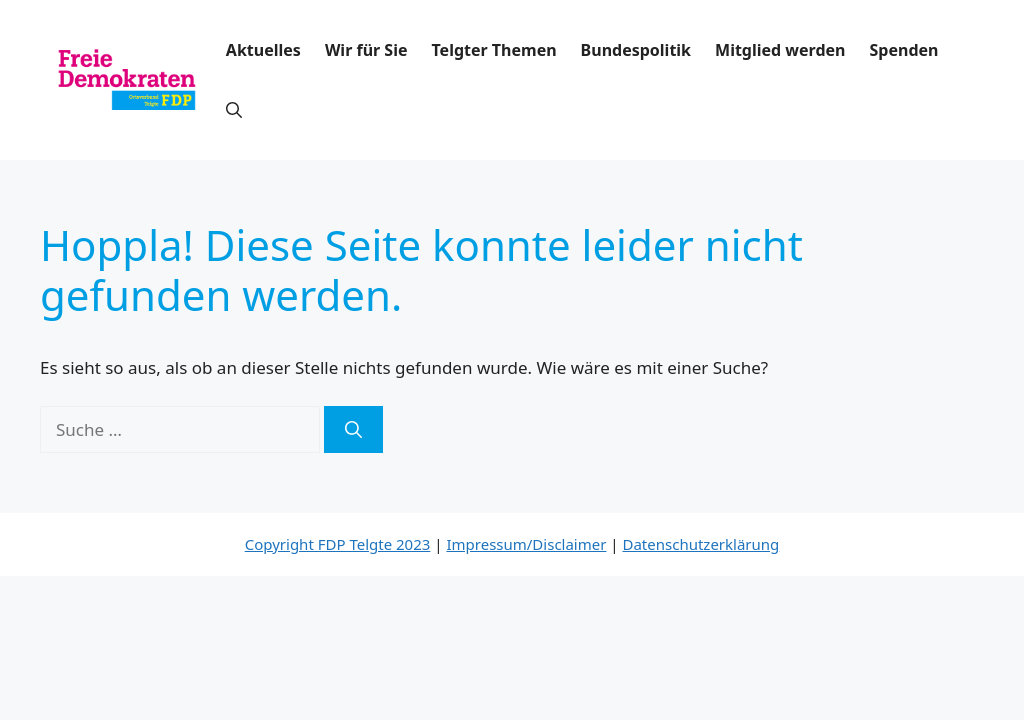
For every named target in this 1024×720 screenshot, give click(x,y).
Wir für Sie (366, 50)
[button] (234, 110)
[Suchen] (353, 430)
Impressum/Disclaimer (526, 544)
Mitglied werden (780, 50)
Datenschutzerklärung (701, 544)
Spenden (904, 50)
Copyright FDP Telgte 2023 (338, 544)
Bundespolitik (636, 50)
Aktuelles (263, 50)
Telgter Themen (494, 50)
